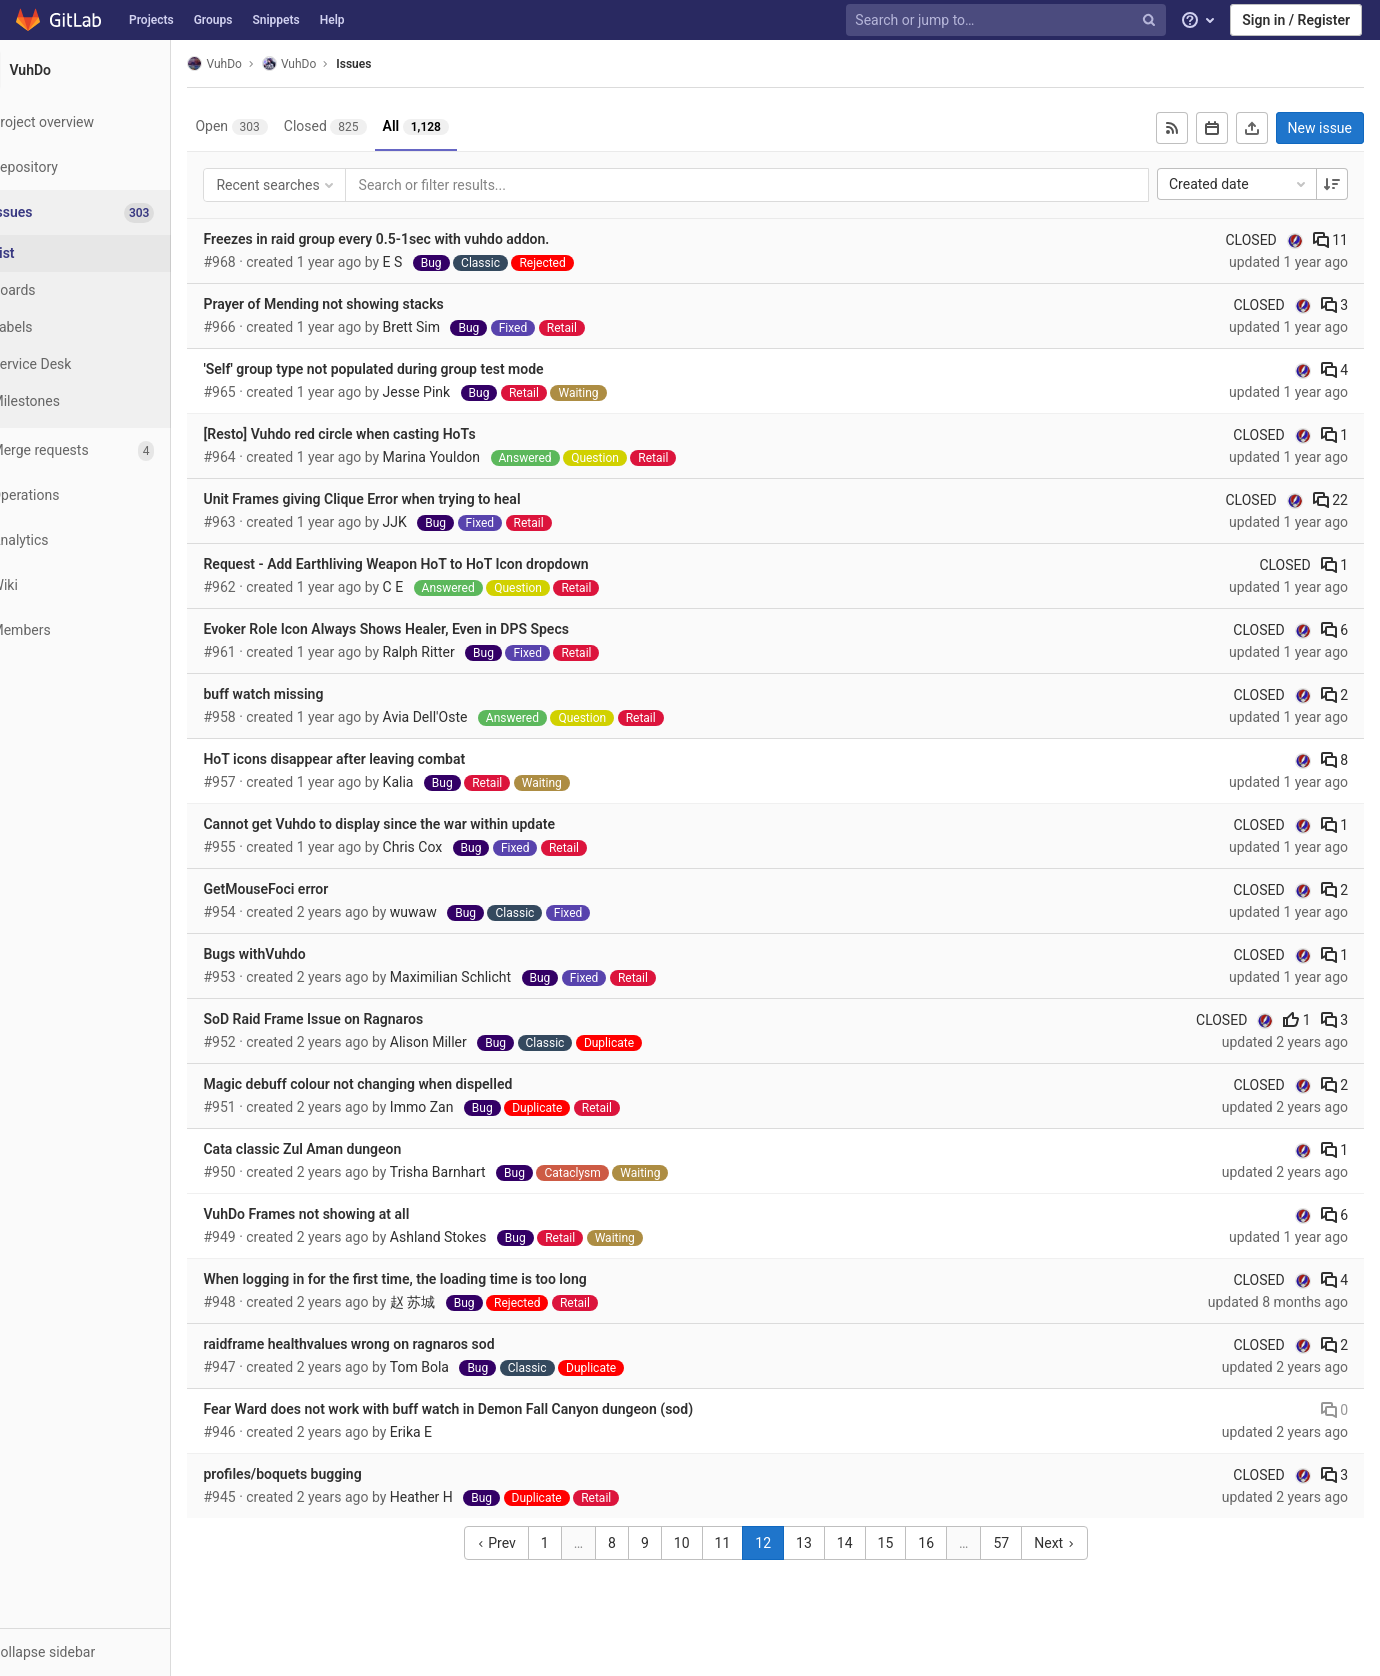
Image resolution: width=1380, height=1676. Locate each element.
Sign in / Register (1296, 20)
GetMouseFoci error (314, 889)
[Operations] (109, 495)
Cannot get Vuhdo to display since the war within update (428, 824)
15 (910, 1543)
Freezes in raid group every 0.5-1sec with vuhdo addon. (425, 239)
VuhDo (263, 63)
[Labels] (110, 327)
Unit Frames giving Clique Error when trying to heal (410, 499)
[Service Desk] (110, 364)
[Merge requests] (109, 450)
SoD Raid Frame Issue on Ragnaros (362, 1019)
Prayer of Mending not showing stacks (372, 304)
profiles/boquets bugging (331, 1474)
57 (1026, 1543)
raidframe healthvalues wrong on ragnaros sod (397, 1344)
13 (828, 1543)
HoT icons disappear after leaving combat (383, 759)
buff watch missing (312, 694)
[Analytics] (109, 540)
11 (1330, 240)
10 (706, 1543)
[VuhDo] (110, 70)
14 (869, 1543)
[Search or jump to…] (1008, 20)
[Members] (109, 630)
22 (1330, 500)
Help (332, 20)
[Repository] (109, 167)
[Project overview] (109, 122)
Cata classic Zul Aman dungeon (351, 1149)
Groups (213, 20)
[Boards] (110, 290)
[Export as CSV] (1252, 128)
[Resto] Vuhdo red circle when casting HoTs (388, 434)
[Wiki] (109, 585)
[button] (109, 1652)
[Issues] (111, 212)
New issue (1320, 128)
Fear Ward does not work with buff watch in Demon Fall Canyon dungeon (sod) (497, 1409)
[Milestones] (110, 401)
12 (788, 1543)
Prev (520, 1543)
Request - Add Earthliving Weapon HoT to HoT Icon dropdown (444, 564)
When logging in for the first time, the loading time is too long (443, 1279)
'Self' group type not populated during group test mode (422, 369)
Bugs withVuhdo (303, 954)
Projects (151, 20)
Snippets (275, 20)
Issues (402, 64)
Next (1079, 1543)
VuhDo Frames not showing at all (355, 1214)
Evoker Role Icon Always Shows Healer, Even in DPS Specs (434, 629)
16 (951, 1543)
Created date (1239, 184)
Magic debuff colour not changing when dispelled (406, 1084)
